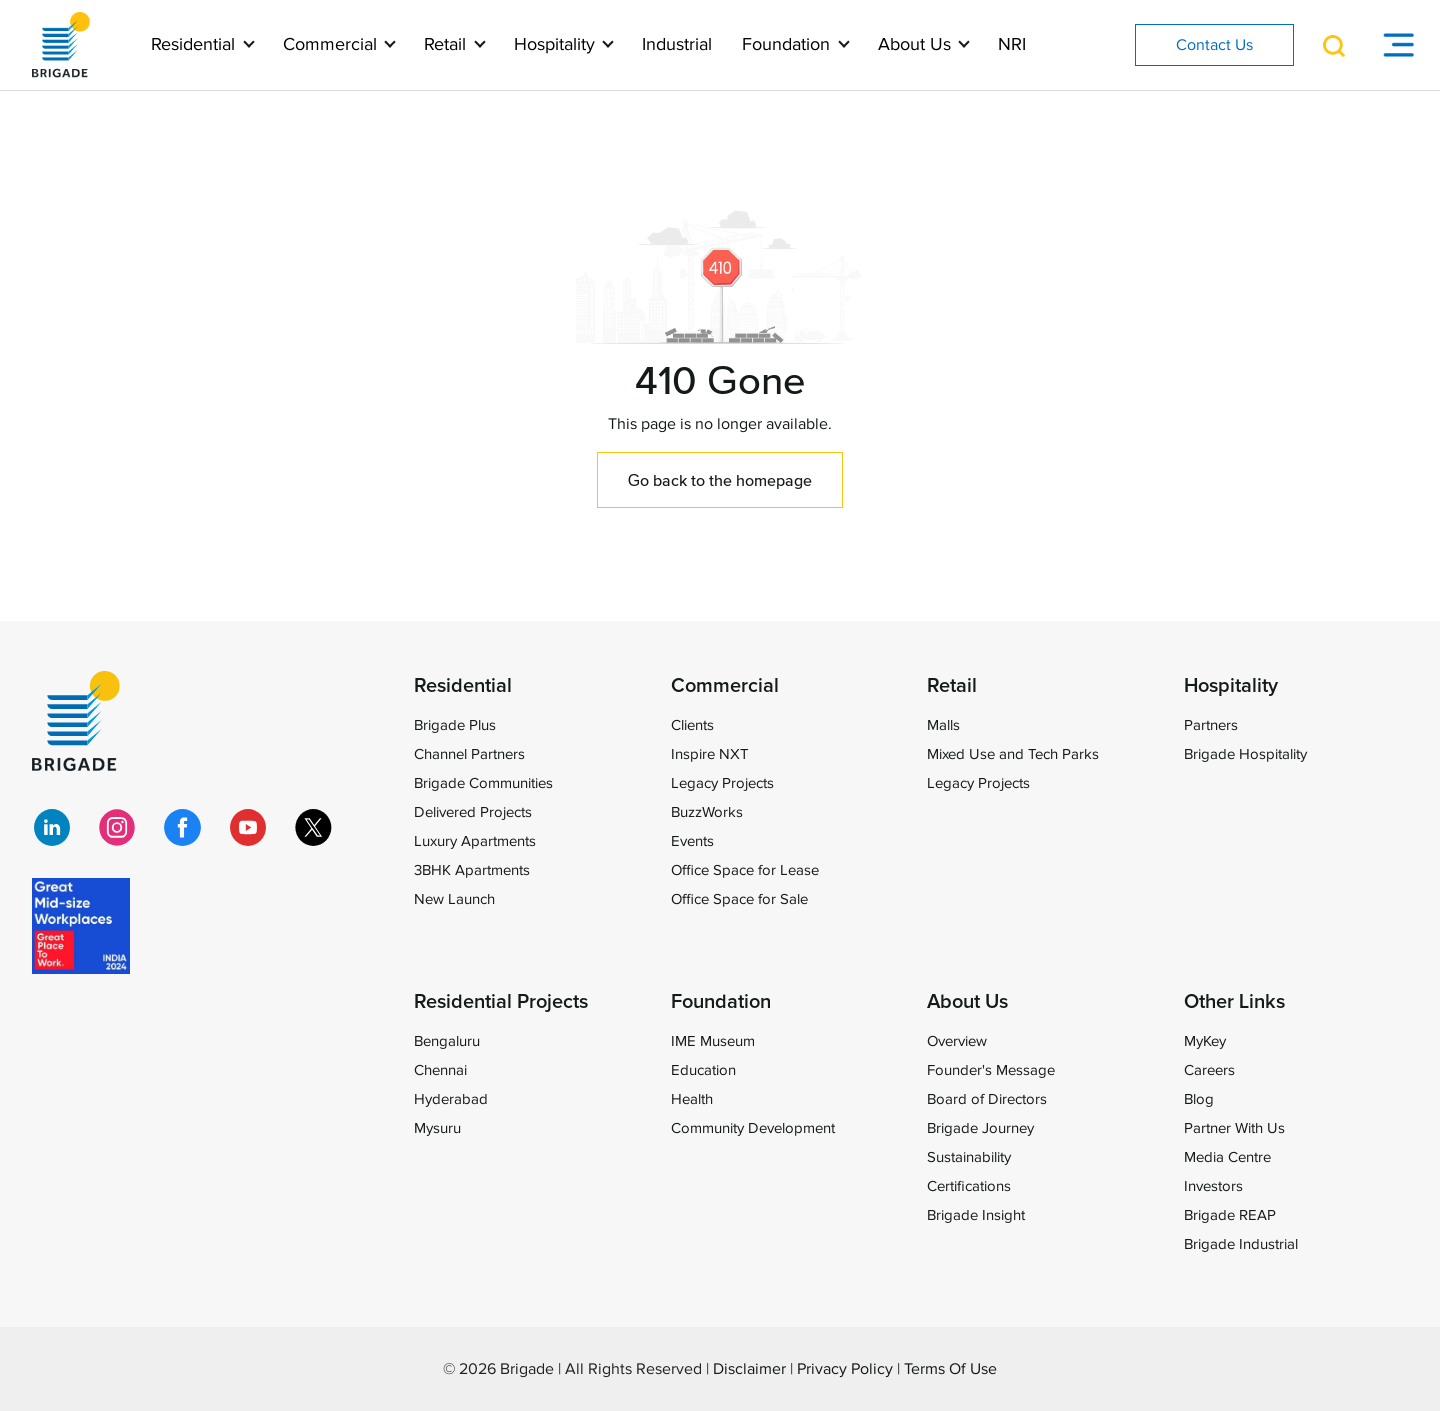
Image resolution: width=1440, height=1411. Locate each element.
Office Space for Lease (745, 870)
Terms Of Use (950, 1369)
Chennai (440, 1070)
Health (692, 1099)
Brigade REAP (1230, 1215)
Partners (1211, 725)
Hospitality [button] (557, 44)
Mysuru (437, 1128)
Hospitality (1231, 686)
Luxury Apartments (475, 841)
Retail (952, 686)
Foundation (788, 44)
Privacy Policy (845, 1369)
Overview (957, 1041)
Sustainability (969, 1157)
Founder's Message (991, 1070)
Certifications (969, 1186)
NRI (1012, 44)
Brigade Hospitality (1245, 754)
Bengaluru (447, 1041)
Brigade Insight (976, 1215)
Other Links (1234, 1002)
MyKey (1205, 1041)
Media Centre (1227, 1157)
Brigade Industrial (1241, 1244)
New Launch (454, 899)
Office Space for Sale (739, 899)
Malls (943, 725)
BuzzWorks (707, 812)
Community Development (753, 1128)
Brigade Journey (980, 1128)
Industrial (677, 44)
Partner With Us (1234, 1128)
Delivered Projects (473, 812)
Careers (1209, 1070)
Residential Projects (501, 1002)
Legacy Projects (722, 783)
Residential (463, 686)
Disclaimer (749, 1369)
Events (692, 841)
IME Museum (713, 1041)
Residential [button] (195, 44)
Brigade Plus (455, 725)
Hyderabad (451, 1099)
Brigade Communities (483, 783)
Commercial (725, 686)
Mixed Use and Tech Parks (1013, 754)
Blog (1199, 1099)
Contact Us (1214, 45)
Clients (692, 725)
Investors (1213, 1186)
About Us (917, 44)
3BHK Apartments (472, 870)
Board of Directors (987, 1099)
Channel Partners (469, 754)
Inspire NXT (710, 754)
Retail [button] (447, 44)
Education (703, 1070)
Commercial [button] (332, 44)
